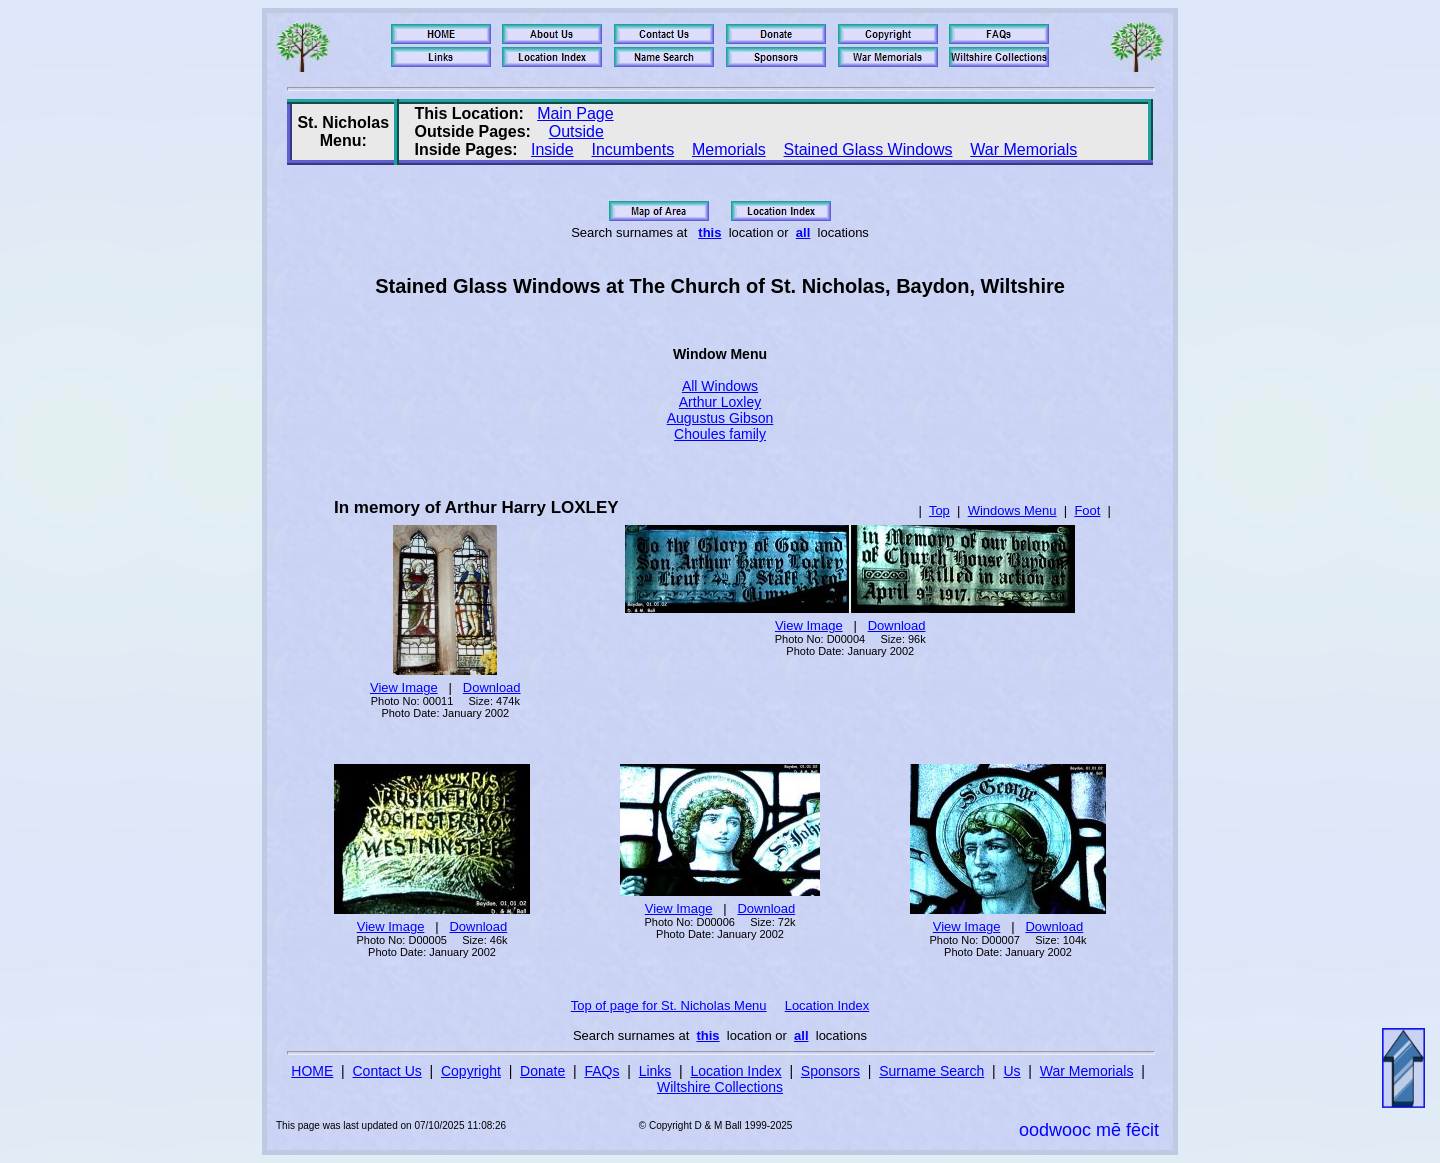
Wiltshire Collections (720, 1087)
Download (492, 687)
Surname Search (931, 1071)
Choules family (720, 434)
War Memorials (1023, 149)
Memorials (729, 149)
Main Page (575, 113)
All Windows (720, 386)
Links (655, 1071)
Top (939, 510)
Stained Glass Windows (868, 149)
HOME (312, 1071)
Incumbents (632, 149)
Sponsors (830, 1071)
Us (1011, 1071)
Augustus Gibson (720, 418)
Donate (542, 1071)
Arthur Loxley (720, 402)
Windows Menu (1012, 510)
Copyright (471, 1071)
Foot (1087, 510)
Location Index (827, 1005)
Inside (552, 149)
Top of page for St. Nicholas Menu (669, 1005)
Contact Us (387, 1071)
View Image (404, 687)
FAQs (601, 1071)
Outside (576, 131)
